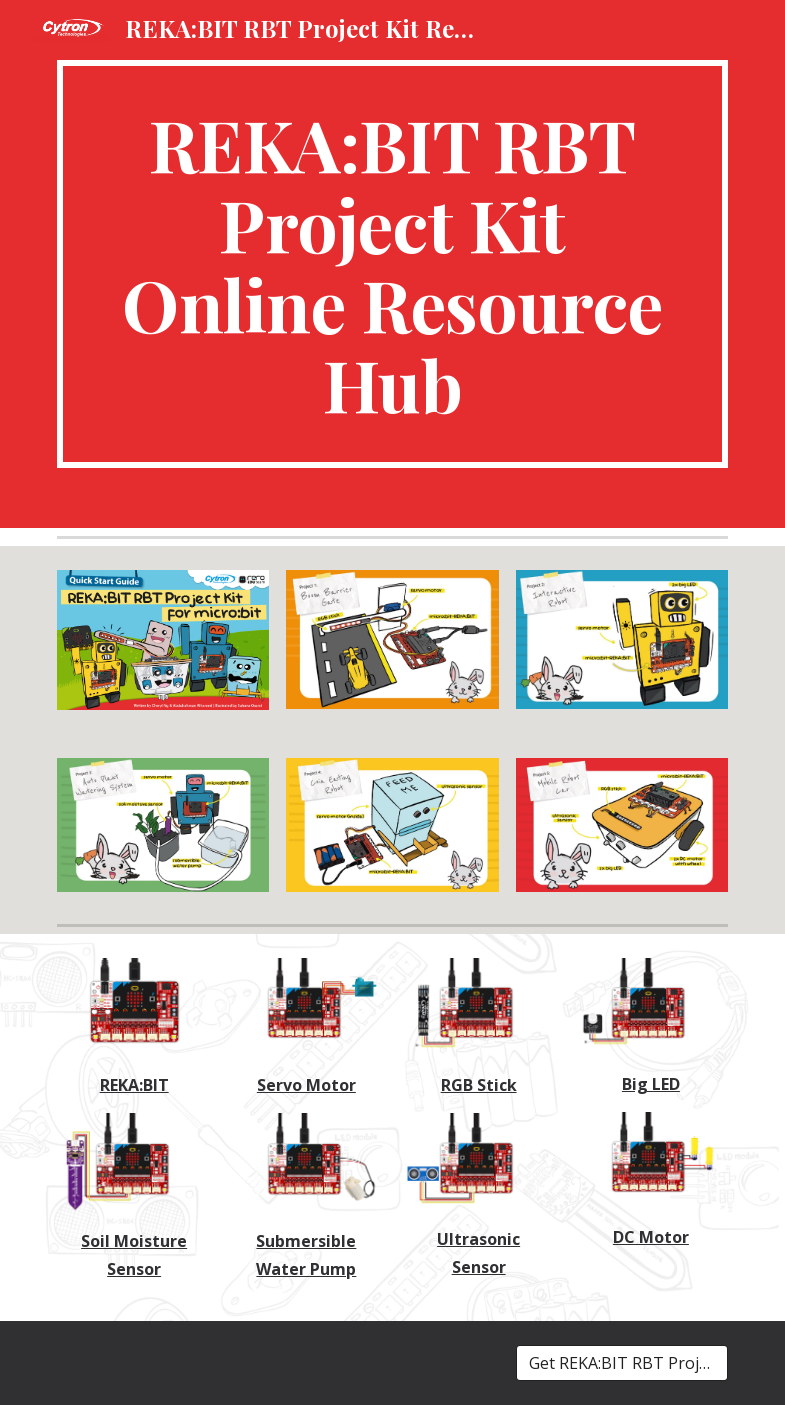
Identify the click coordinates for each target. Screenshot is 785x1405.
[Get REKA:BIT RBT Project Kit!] (622, 1363)
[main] (393, 264)
